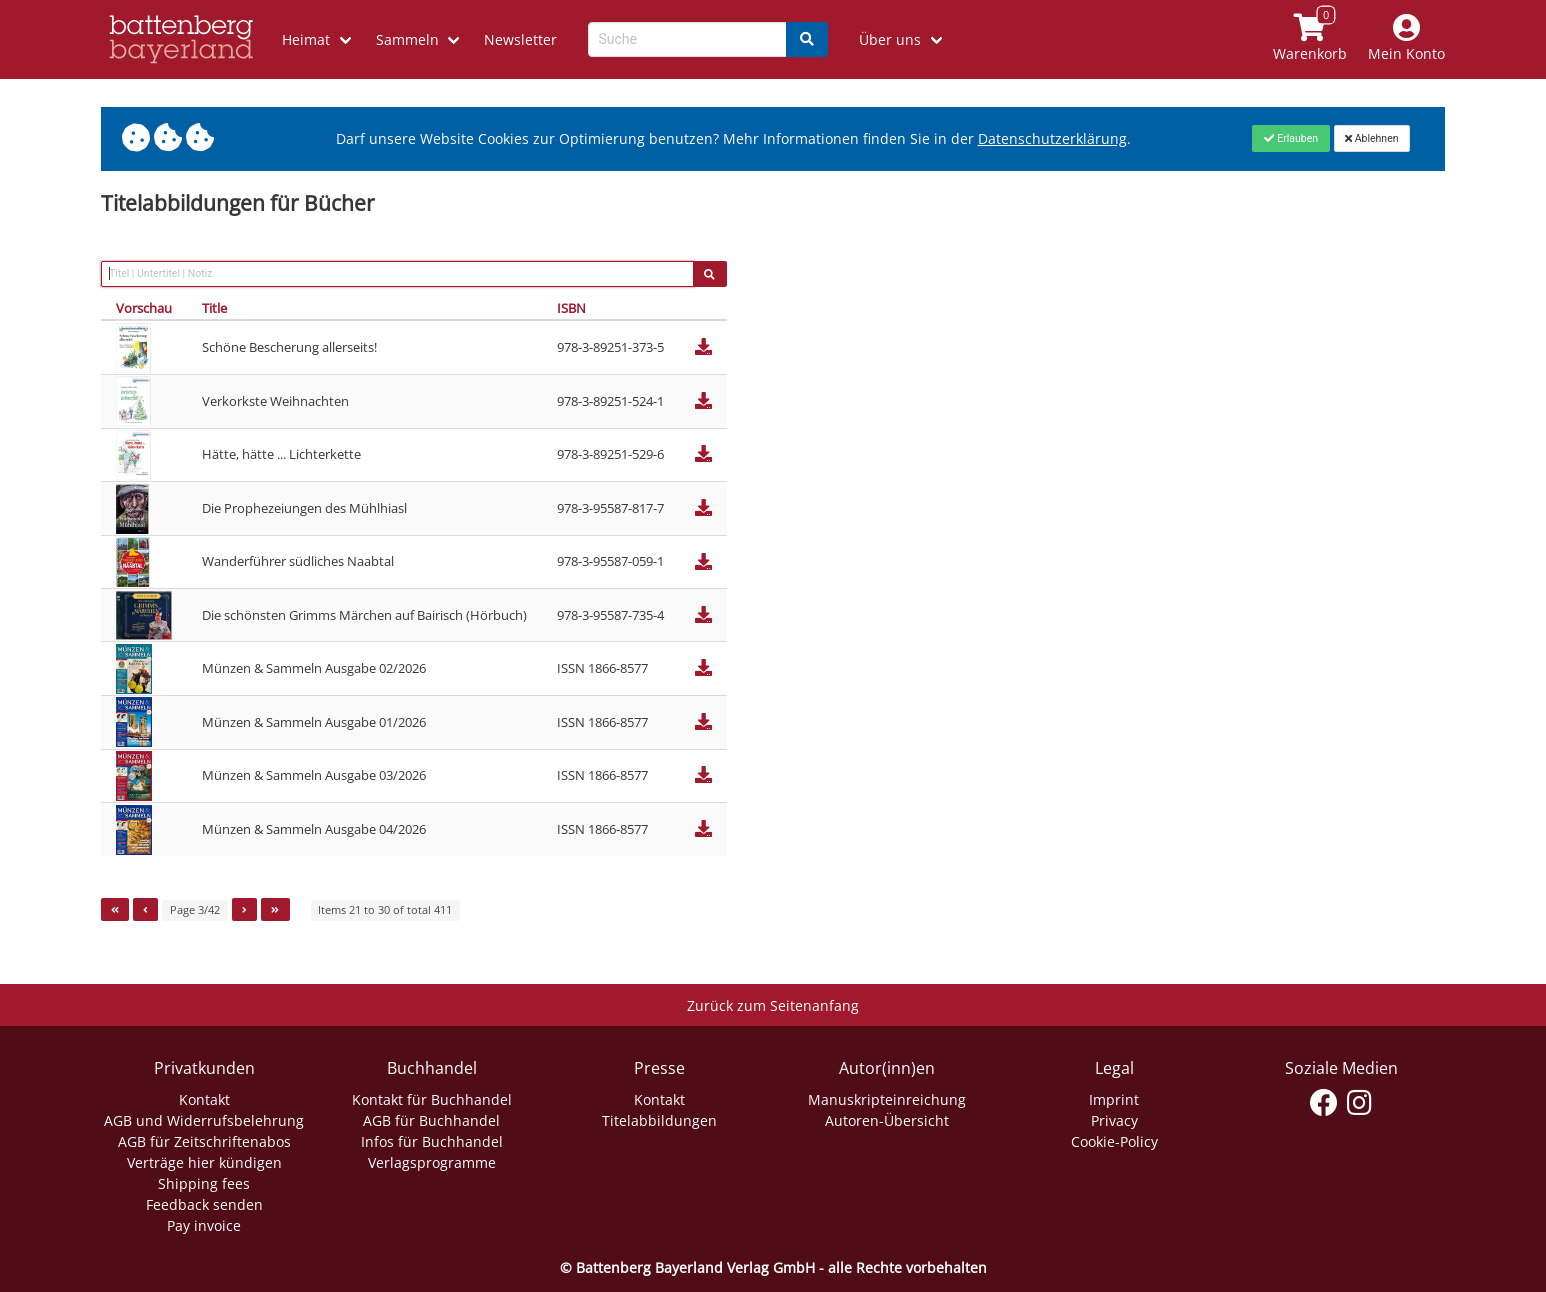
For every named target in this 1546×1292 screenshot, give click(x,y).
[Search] (807, 39)
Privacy (1114, 1120)
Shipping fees (204, 1183)
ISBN (571, 308)
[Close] (1290, 138)
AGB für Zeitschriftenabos (204, 1141)
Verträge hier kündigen (204, 1162)
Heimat (306, 39)
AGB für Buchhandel (431, 1120)
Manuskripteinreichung (887, 1099)
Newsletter (520, 39)
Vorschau (144, 308)
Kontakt (204, 1099)
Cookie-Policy (1114, 1141)
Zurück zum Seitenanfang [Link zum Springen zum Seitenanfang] (773, 1005)
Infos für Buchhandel (432, 1141)
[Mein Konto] (1407, 39)
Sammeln (407, 39)
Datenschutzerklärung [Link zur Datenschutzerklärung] (1052, 138)
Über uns (890, 39)
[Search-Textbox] (687, 39)
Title (214, 308)
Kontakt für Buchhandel (432, 1099)
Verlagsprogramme (432, 1162)
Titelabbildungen (659, 1120)
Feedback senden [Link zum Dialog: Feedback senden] (204, 1204)
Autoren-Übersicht (887, 1120)
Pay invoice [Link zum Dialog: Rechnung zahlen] (204, 1225)
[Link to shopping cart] (1310, 39)
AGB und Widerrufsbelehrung (204, 1120)
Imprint (1114, 1099)
